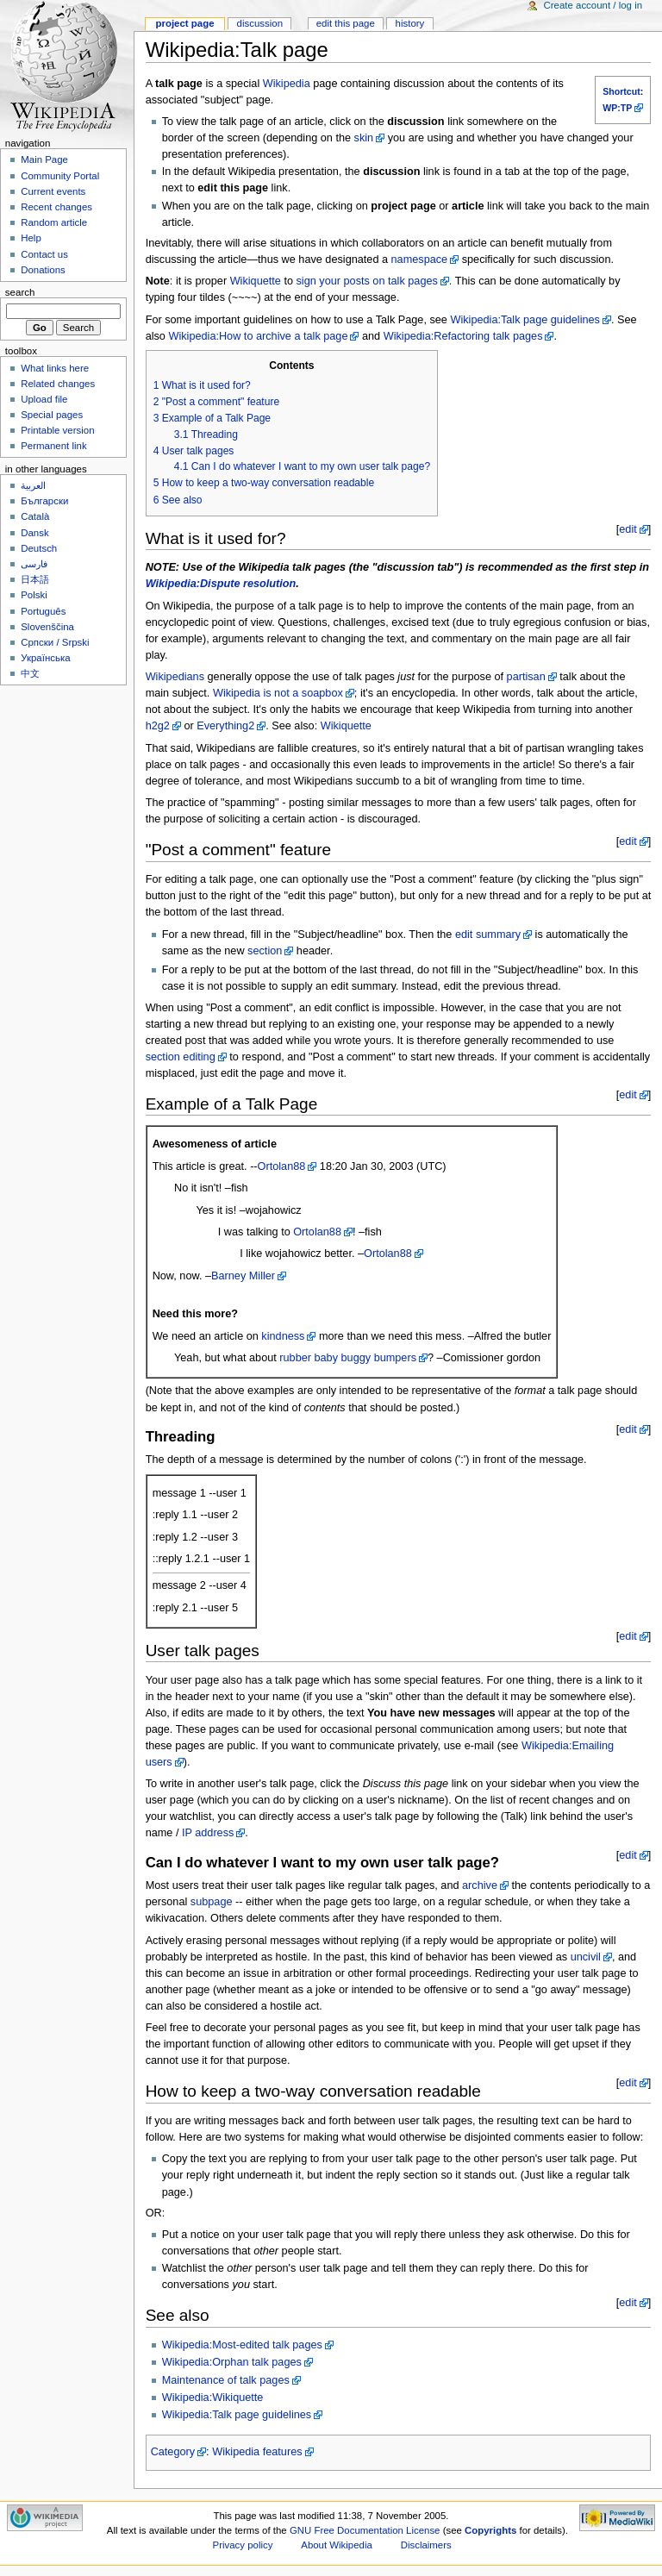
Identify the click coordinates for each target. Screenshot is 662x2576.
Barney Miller (243, 1276)
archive (479, 1885)
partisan (526, 677)
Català (35, 516)
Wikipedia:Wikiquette (213, 2398)
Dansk (34, 533)
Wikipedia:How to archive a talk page (257, 336)
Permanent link (53, 446)
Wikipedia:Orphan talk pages (232, 2362)
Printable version (57, 430)
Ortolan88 (282, 1166)
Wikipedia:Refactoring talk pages (463, 336)
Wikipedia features (257, 2452)
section (264, 951)
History (410, 23)
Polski (34, 595)
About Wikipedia (336, 2545)
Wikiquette (255, 281)
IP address (208, 1833)
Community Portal (60, 176)
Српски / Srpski (55, 642)
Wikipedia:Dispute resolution (221, 584)
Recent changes (56, 207)
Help (31, 238)
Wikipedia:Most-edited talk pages (242, 2345)
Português (43, 611)
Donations (43, 270)
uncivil (586, 1957)
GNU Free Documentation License (365, 2530)
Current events (53, 191)
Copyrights (490, 2530)
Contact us (44, 254)
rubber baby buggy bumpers (347, 1358)
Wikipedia (286, 84)
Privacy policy (243, 2545)
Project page (184, 23)
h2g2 (158, 726)
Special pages (52, 415)
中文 (30, 673)
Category (173, 2452)
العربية (33, 485)
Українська (45, 658)
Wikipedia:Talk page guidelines (525, 320)
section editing (180, 1057)
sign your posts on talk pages (367, 281)
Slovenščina (47, 627)
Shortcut (621, 91)
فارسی (34, 564)
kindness (282, 1336)
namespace (419, 259)
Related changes (58, 383)
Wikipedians (175, 677)
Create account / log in (592, 5)
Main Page (44, 159)
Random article (54, 222)
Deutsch (39, 548)
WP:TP (617, 108)
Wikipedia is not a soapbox (278, 693)
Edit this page (345, 23)
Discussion (260, 23)
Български (44, 501)
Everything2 (225, 726)
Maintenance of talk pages (226, 2380)
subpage (211, 1902)
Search (20, 292)
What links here (55, 368)
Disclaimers (426, 2545)
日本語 (35, 579)
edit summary (488, 934)
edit (627, 529)
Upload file (44, 399)
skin (364, 138)
